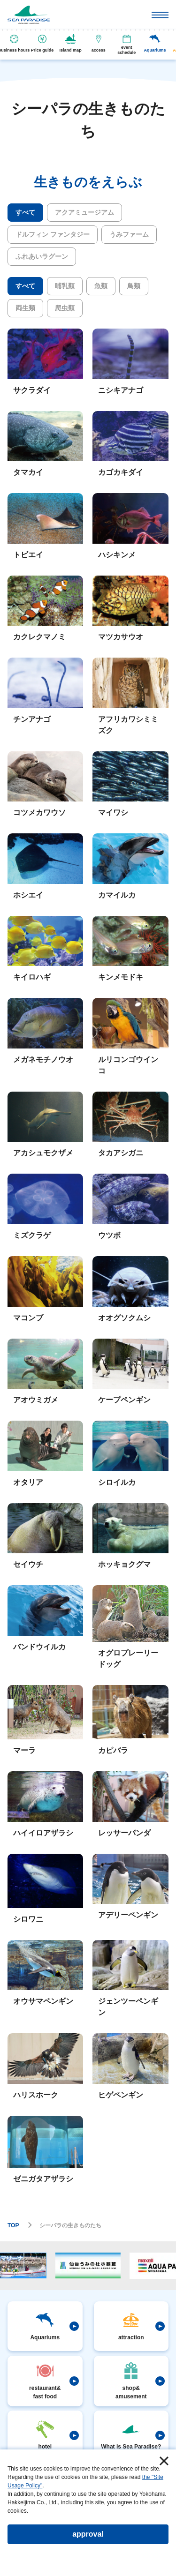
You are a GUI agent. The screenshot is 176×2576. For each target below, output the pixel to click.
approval (88, 2534)
